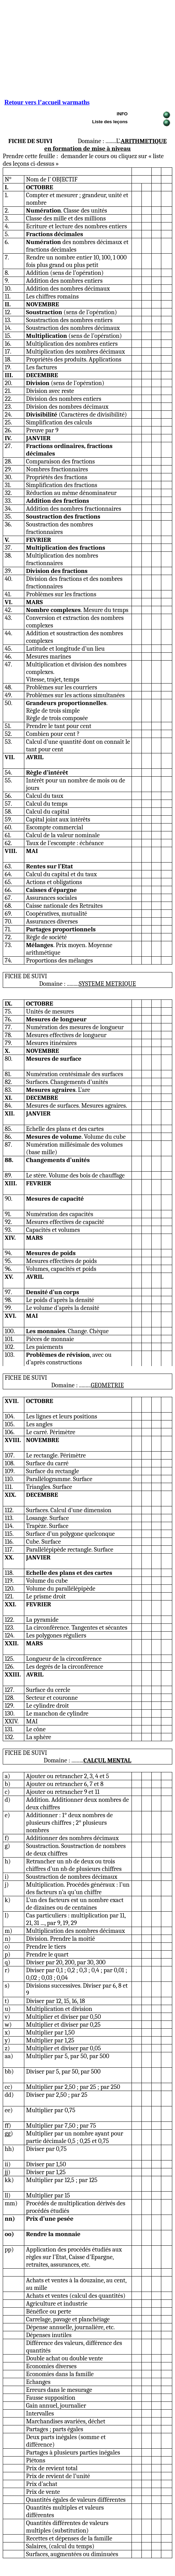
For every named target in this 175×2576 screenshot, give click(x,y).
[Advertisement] (87, 51)
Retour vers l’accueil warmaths (47, 102)
